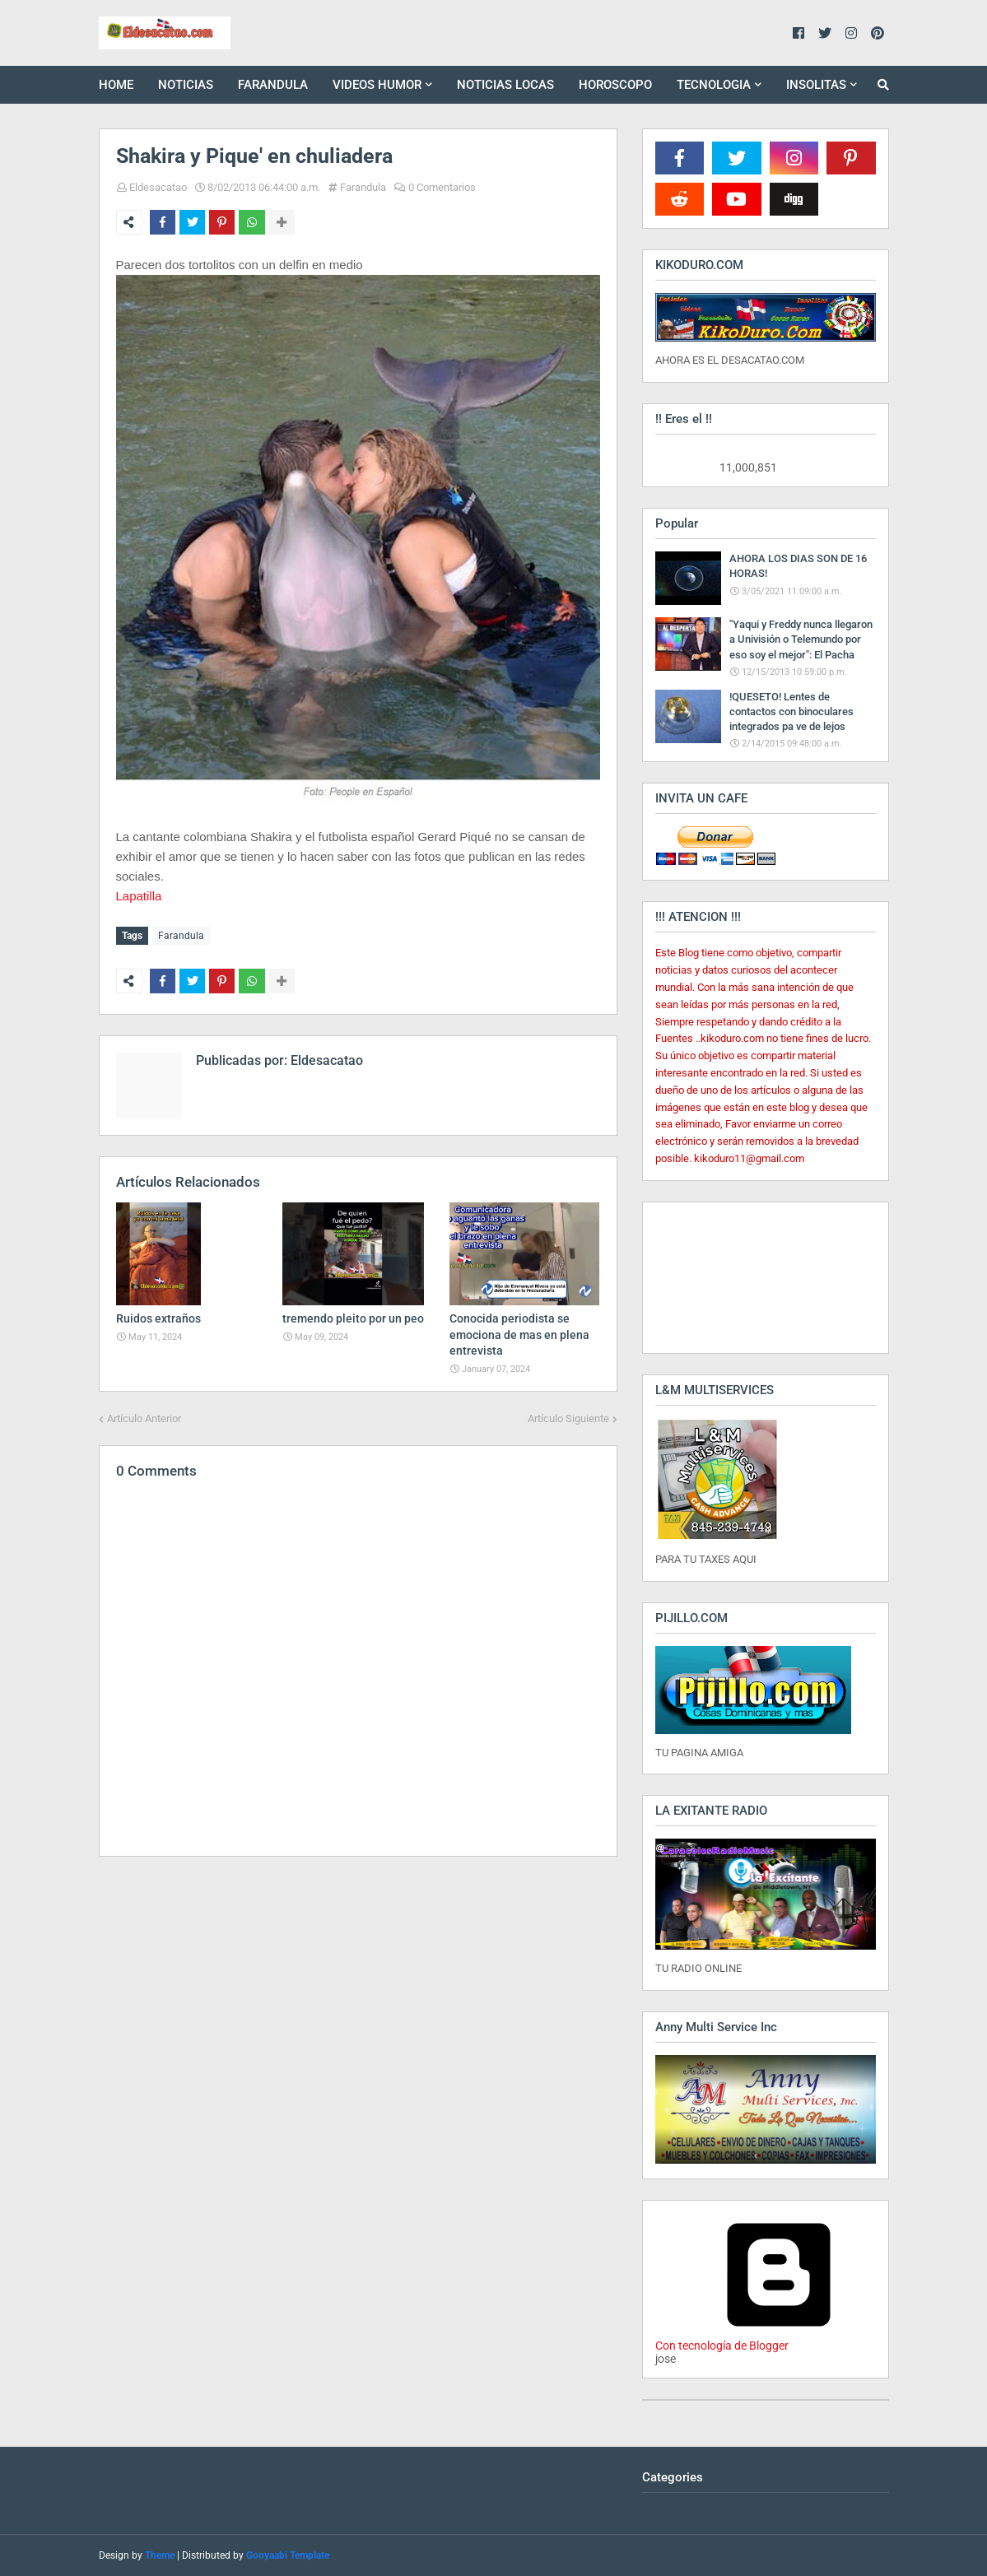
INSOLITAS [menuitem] (816, 84)
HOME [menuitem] (116, 84)
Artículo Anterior (144, 1415)
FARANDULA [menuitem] (273, 84)
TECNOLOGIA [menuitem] (714, 84)
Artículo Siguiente (568, 1415)
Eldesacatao (158, 187)
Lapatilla (139, 896)
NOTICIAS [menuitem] (185, 84)
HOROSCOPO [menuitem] (615, 84)
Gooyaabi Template (287, 2555)
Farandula (363, 187)
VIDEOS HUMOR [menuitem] (377, 84)
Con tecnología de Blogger (778, 2339)
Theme (160, 2555)
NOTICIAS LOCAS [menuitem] (505, 84)
